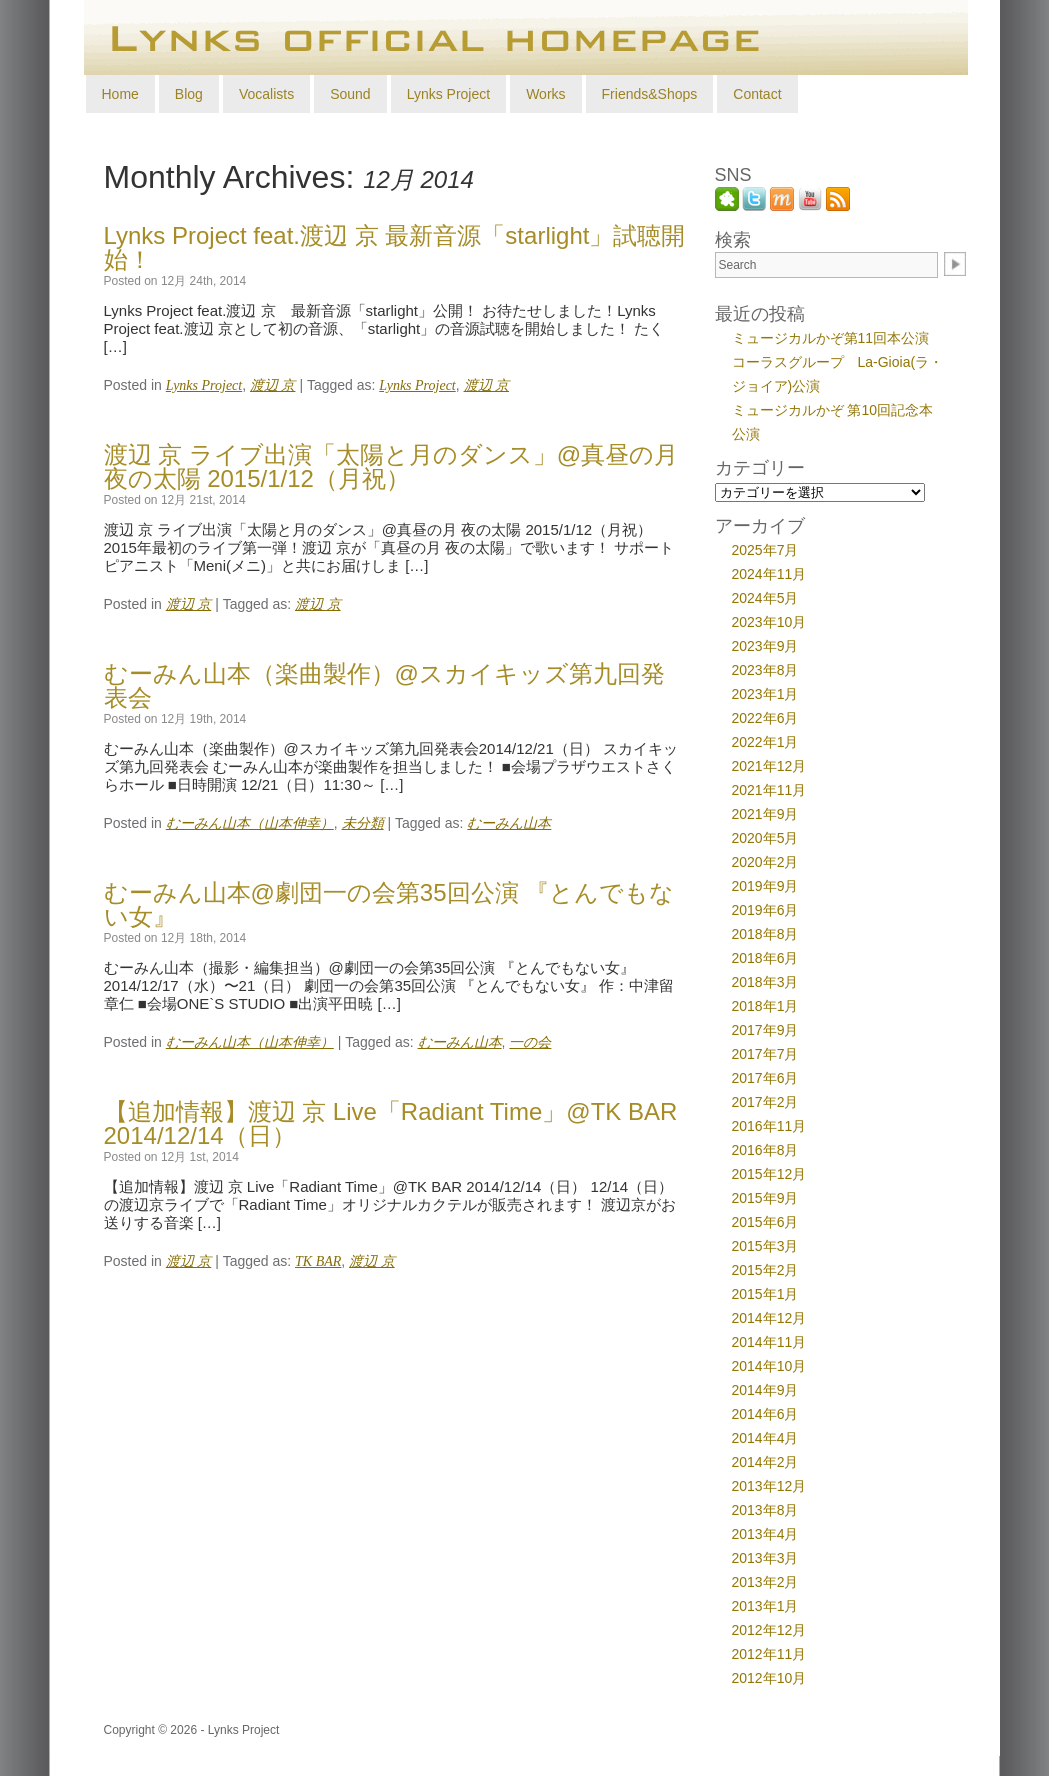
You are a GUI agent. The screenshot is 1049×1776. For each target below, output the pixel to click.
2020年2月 (765, 862)
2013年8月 (765, 1510)
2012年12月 (769, 1630)
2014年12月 (769, 1318)
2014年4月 (765, 1438)
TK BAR (318, 1261)
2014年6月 (765, 1414)
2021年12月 (769, 766)
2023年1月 (765, 694)
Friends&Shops (650, 94)
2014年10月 (769, 1366)
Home (120, 94)
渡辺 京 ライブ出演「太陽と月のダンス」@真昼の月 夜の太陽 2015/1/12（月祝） (391, 466)
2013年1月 (765, 1606)
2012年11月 (769, 1654)
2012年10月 (769, 1678)
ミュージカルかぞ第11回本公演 (831, 338)
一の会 (530, 1042)
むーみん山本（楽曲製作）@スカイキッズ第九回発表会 (384, 685)
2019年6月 (765, 910)
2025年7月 (765, 550)
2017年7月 (765, 1054)
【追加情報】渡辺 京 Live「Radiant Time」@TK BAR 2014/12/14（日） (391, 1123)
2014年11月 (769, 1342)
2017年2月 (765, 1102)
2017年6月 (765, 1078)
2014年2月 (765, 1462)
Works (545, 94)
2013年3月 (765, 1558)
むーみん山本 (509, 823)
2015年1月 (765, 1294)
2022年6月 (765, 718)
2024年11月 (769, 574)
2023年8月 (765, 670)
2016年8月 (765, 1150)
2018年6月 (765, 958)
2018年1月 (765, 1006)
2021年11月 (769, 790)
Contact (757, 94)
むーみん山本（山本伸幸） (250, 823)
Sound (350, 94)
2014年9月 (765, 1390)
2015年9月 (765, 1198)
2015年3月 (765, 1246)
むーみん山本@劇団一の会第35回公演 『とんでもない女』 (389, 904)
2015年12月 (769, 1174)
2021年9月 (765, 814)
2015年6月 (765, 1222)
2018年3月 (765, 982)
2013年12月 (769, 1486)
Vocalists (266, 94)
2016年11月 (769, 1126)
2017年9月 (765, 1030)
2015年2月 (765, 1270)
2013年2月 (765, 1582)
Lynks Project (449, 94)
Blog (189, 94)
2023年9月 (765, 646)
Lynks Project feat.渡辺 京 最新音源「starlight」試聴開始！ (395, 247)
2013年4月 (765, 1534)
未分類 (363, 823)
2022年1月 (765, 742)
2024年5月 (765, 598)
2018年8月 (765, 934)
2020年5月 (765, 838)
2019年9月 (765, 886)
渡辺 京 (273, 385)
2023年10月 (769, 622)
